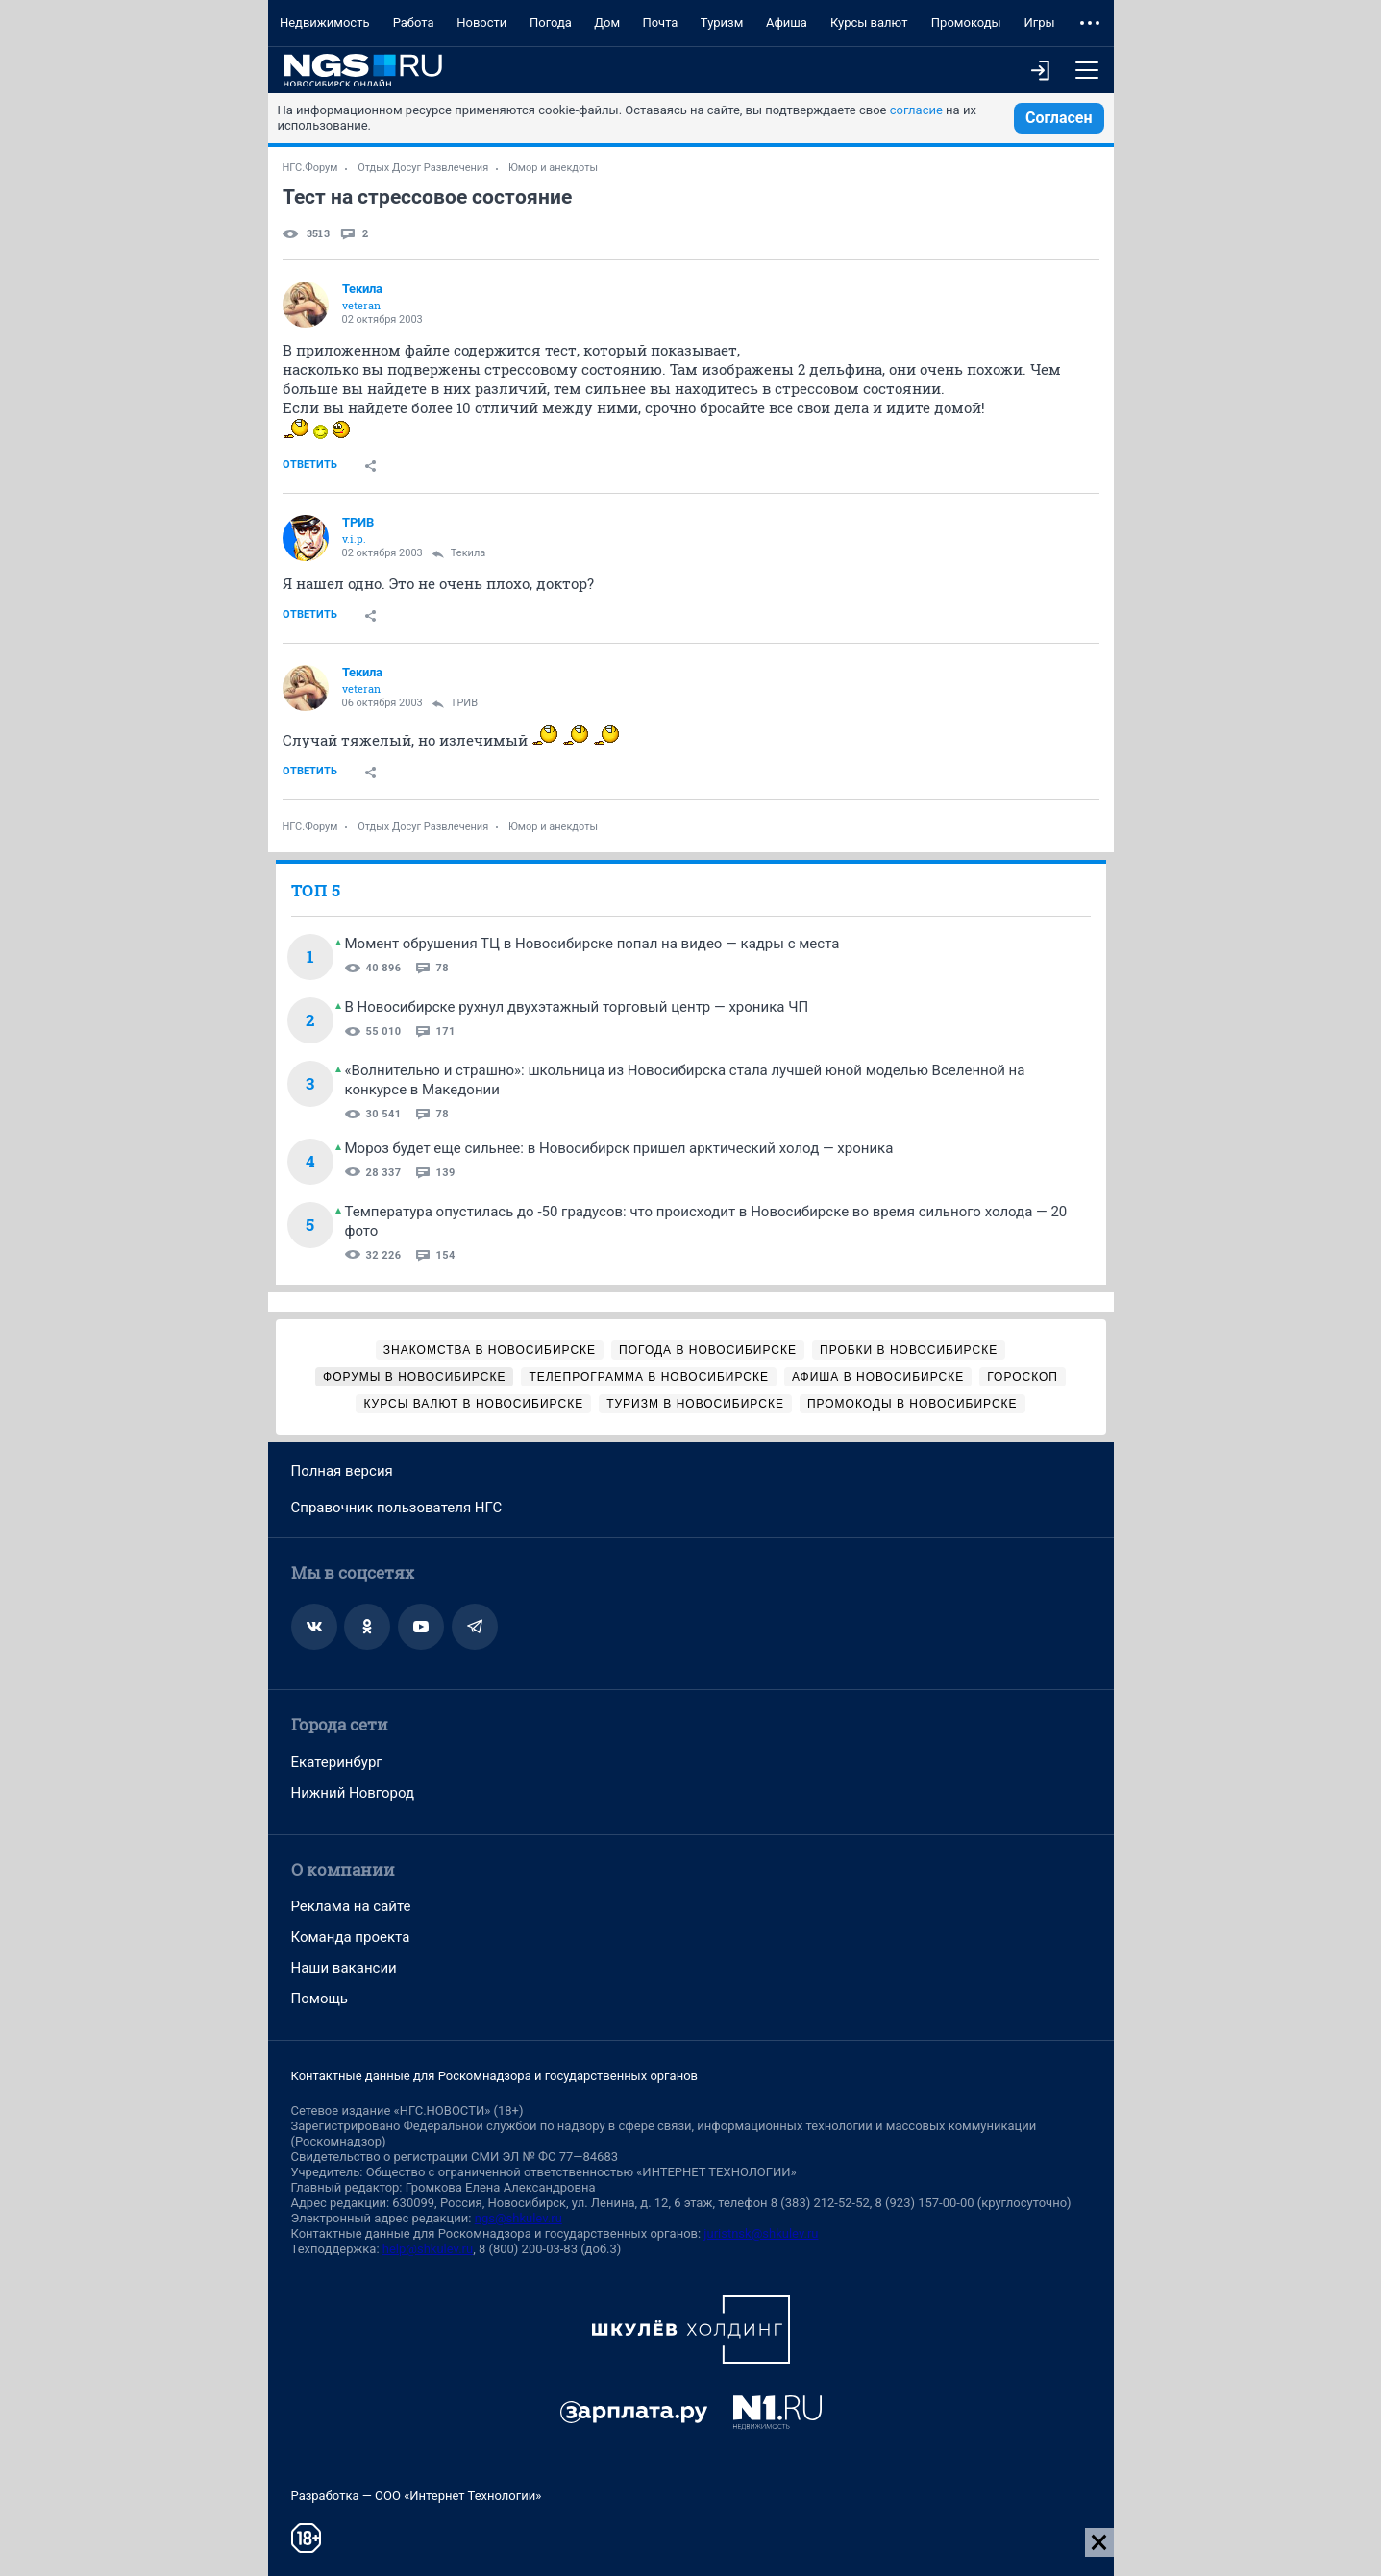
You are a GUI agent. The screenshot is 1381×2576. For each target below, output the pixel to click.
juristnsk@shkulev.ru (760, 2233)
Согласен (1059, 118)
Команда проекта (350, 1937)
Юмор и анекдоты (553, 167)
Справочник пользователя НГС (397, 1507)
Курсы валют (869, 22)
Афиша (786, 22)
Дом (607, 22)
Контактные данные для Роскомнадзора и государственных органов (494, 2076)
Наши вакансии (344, 1967)
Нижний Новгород (353, 1793)
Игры (1038, 22)
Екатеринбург (336, 1762)
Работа (413, 22)
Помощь (320, 1998)
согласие (916, 110)
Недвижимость (325, 22)
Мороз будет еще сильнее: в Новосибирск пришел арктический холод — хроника (619, 1148)
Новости (481, 22)
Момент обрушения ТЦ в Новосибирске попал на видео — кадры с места (592, 943)
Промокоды (966, 22)
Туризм (722, 22)
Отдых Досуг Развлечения (423, 167)
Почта (660, 22)
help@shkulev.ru (427, 2249)
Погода (551, 22)
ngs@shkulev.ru (518, 2218)
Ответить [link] (310, 464)
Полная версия (342, 1471)
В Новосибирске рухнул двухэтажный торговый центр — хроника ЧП (577, 1007)
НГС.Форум (310, 167)
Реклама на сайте (351, 1906)
